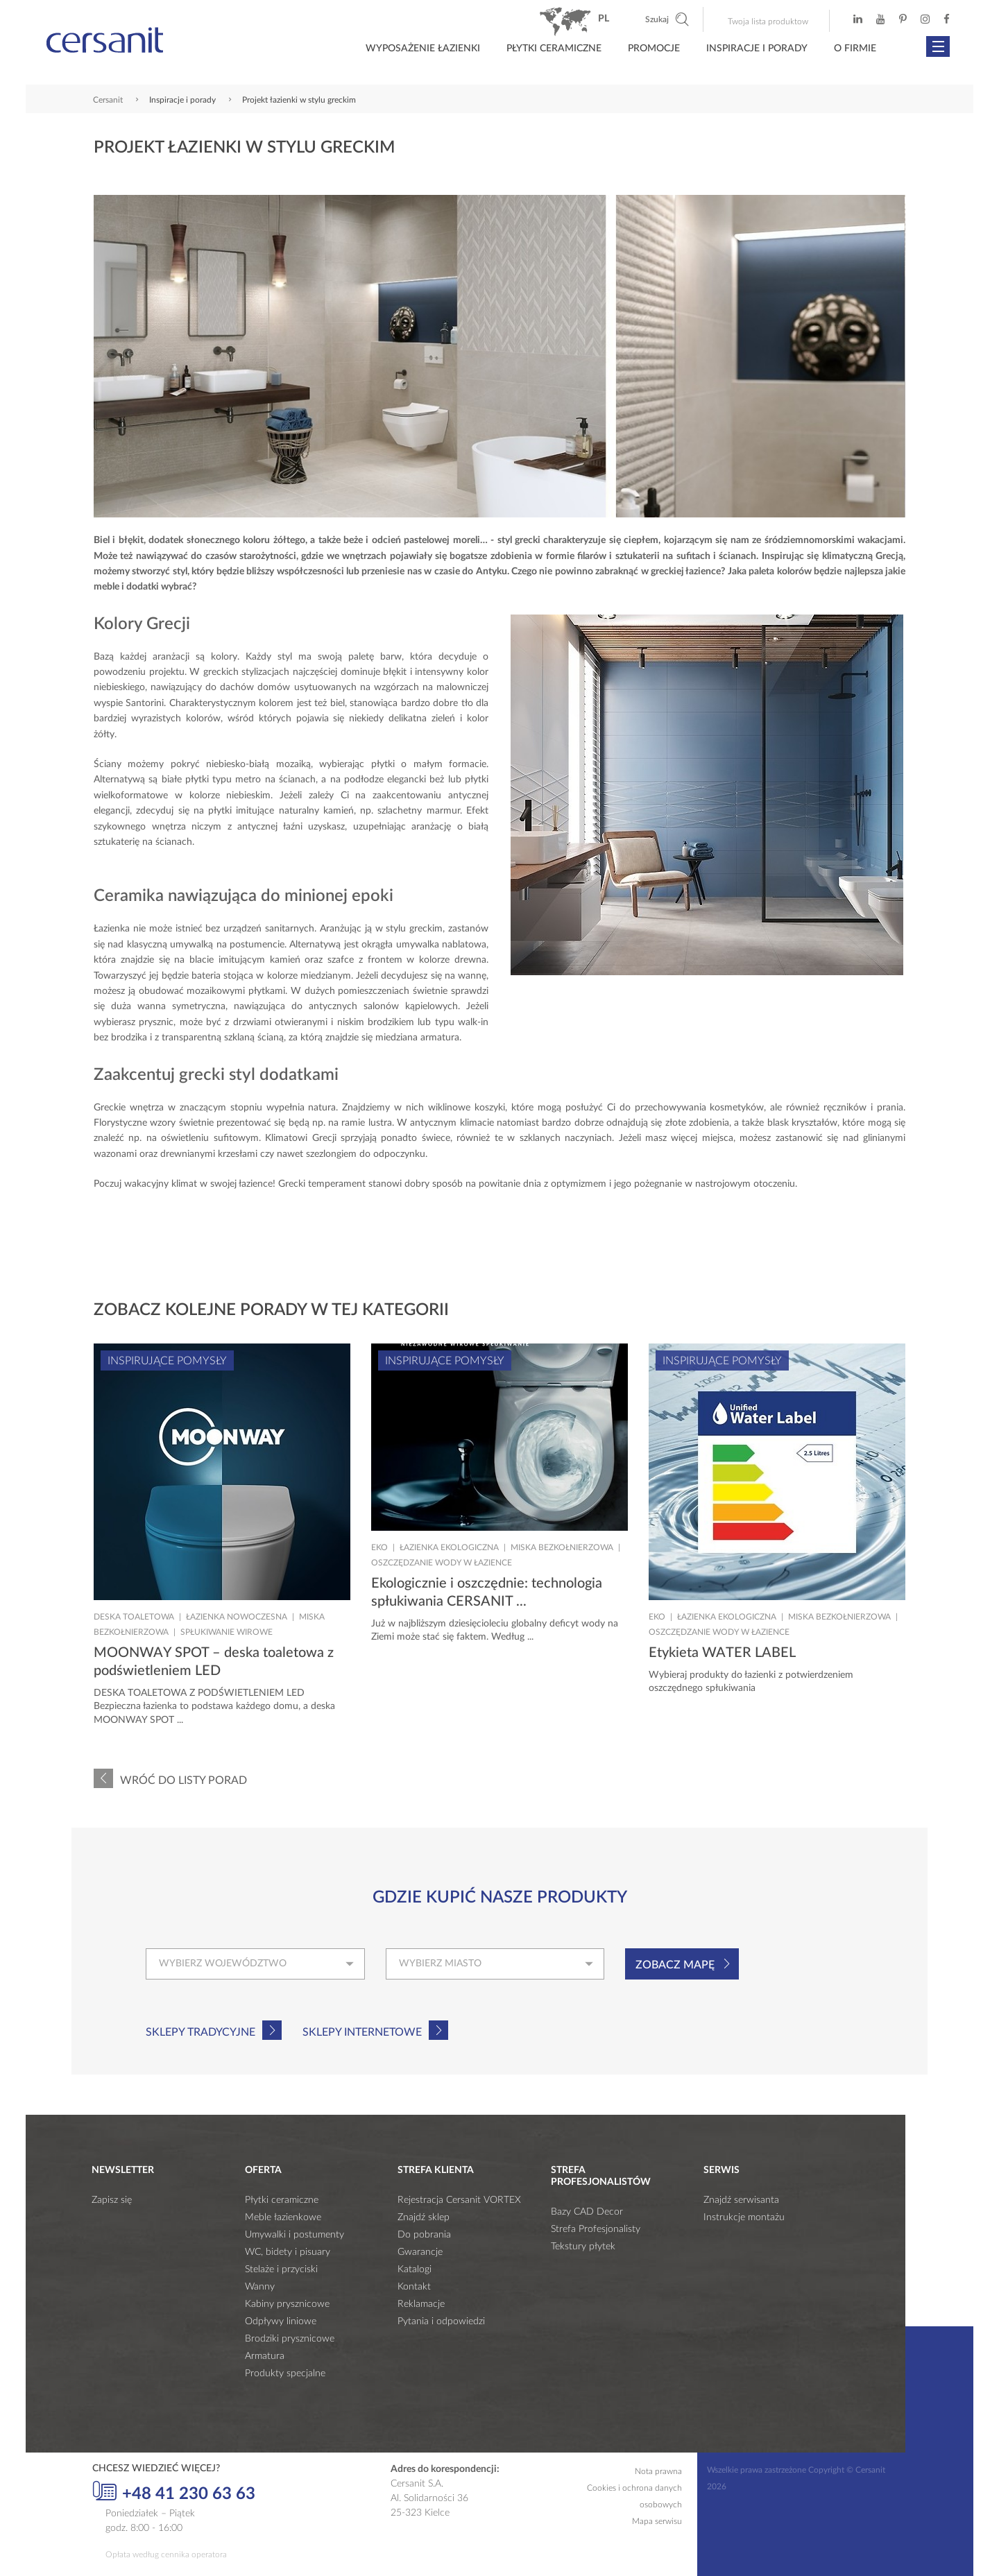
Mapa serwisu (657, 2521)
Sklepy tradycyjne (200, 2032)
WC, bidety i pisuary (287, 2252)
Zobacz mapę (675, 1964)
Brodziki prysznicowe (289, 2339)
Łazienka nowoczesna (236, 1617)
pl (603, 19)
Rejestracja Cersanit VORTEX (459, 2200)
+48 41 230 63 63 (173, 2492)
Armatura (264, 2356)
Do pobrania (424, 2235)
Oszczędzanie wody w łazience (441, 1563)
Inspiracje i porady (757, 48)
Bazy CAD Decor (587, 2212)
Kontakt (414, 2287)
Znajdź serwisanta (741, 2200)
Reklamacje (421, 2304)
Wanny (260, 2287)
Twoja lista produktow (768, 21)
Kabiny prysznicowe (287, 2304)
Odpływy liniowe (280, 2321)
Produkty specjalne (285, 2373)
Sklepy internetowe (362, 2032)
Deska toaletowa (134, 1617)
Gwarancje (420, 2252)
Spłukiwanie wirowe (226, 1632)
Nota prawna (658, 2471)
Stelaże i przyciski (281, 2269)
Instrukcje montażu (744, 2217)
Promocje (654, 48)
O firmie (855, 48)
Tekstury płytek (583, 2246)
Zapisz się (112, 2200)
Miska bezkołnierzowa (562, 1547)
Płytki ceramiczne (553, 48)
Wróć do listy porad (183, 1780)
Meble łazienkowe (283, 2217)
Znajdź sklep (424, 2217)
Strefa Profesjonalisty (595, 2229)
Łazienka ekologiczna (449, 1547)
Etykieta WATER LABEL (722, 1653)
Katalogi (415, 2269)
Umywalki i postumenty (294, 2235)
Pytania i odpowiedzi (441, 2321)
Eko (379, 1547)
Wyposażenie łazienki (423, 48)
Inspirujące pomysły (167, 1360)
